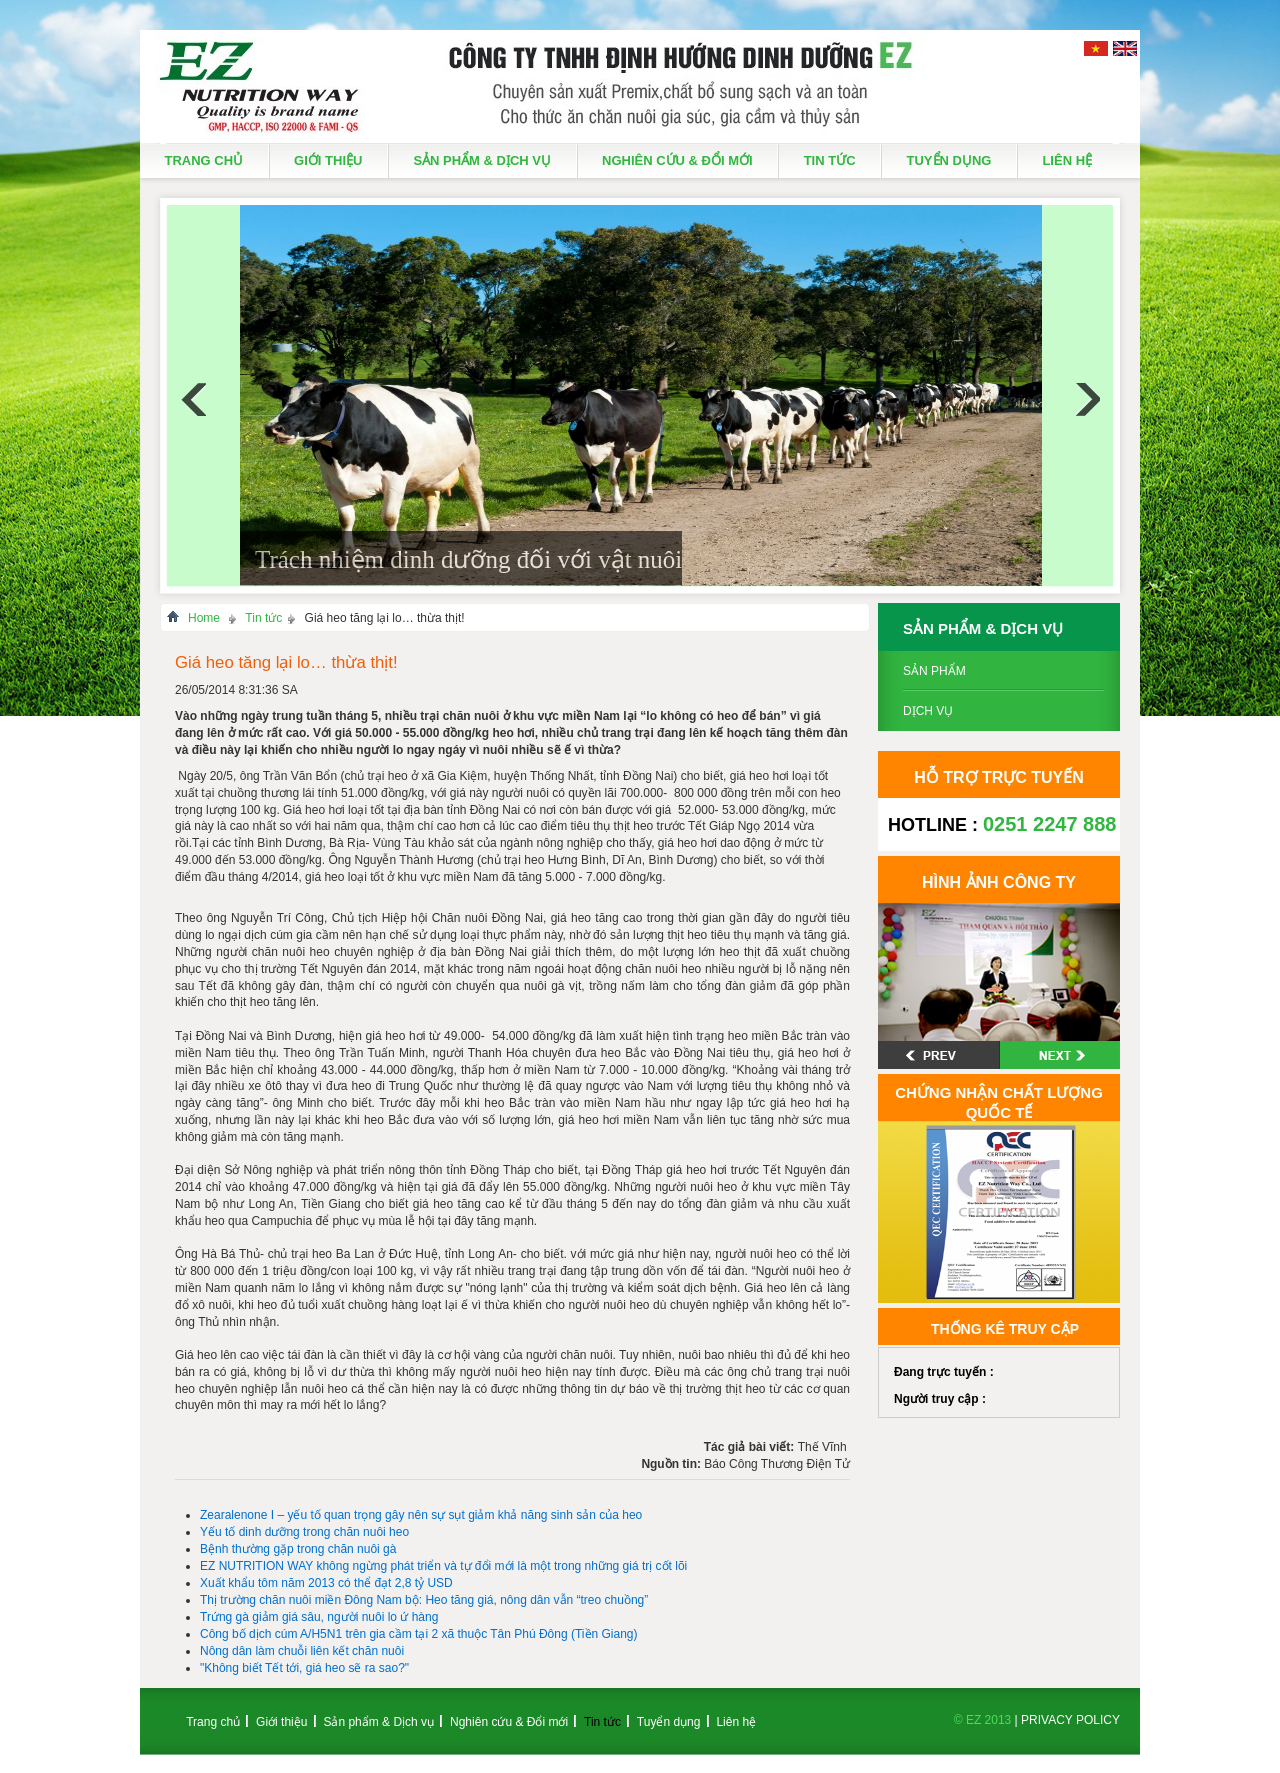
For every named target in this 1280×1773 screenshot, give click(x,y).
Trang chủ (204, 160)
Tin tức (830, 160)
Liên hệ (1067, 160)
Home (204, 618)
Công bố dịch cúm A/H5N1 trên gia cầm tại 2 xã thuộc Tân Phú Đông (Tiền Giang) (419, 1634)
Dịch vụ (928, 711)
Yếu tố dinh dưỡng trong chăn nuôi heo (304, 1532)
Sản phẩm (934, 671)
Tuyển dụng (949, 160)
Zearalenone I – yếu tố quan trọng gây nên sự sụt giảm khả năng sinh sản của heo (421, 1515)
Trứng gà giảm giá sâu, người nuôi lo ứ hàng (319, 1617)
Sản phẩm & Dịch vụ (482, 160)
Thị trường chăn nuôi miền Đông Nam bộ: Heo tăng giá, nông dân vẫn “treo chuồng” (424, 1600)
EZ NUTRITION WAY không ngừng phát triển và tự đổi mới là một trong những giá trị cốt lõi (443, 1566)
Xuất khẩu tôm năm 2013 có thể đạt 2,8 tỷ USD (326, 1583)
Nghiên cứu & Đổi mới (677, 160)
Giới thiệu (328, 160)
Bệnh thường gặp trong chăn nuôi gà (298, 1549)
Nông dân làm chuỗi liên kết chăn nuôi (302, 1651)
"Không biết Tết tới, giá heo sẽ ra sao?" (304, 1668)
